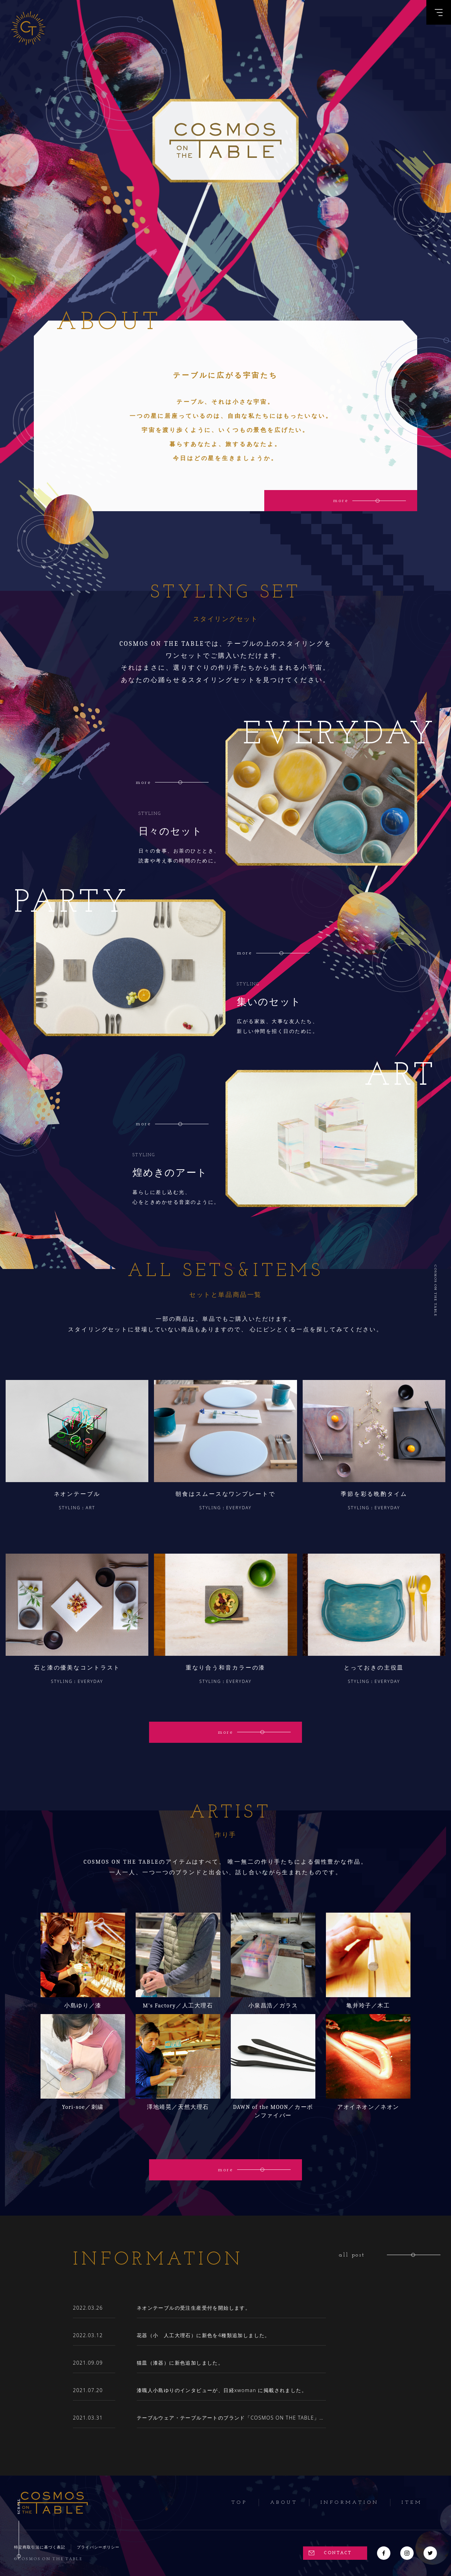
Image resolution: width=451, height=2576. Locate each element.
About (284, 2502)
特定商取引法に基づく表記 (39, 2547)
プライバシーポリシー (98, 2547)
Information (350, 2502)
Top (239, 2502)
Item (412, 2502)
